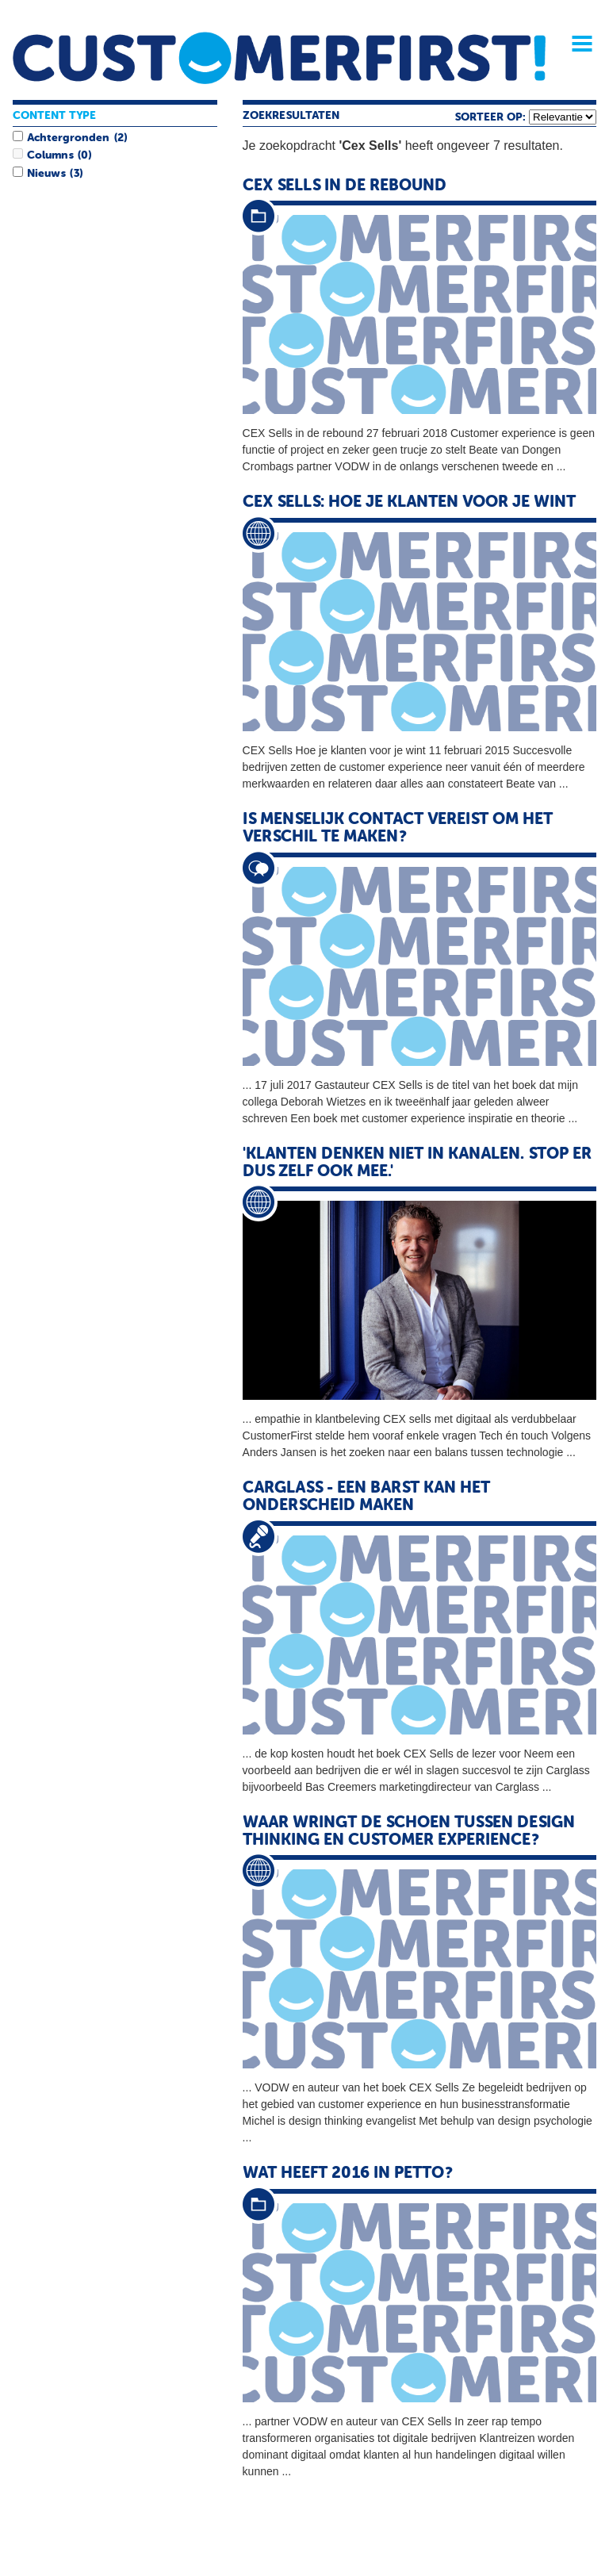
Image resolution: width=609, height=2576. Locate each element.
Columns (50, 155)
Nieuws (46, 173)
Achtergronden (68, 138)
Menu (576, 44)
